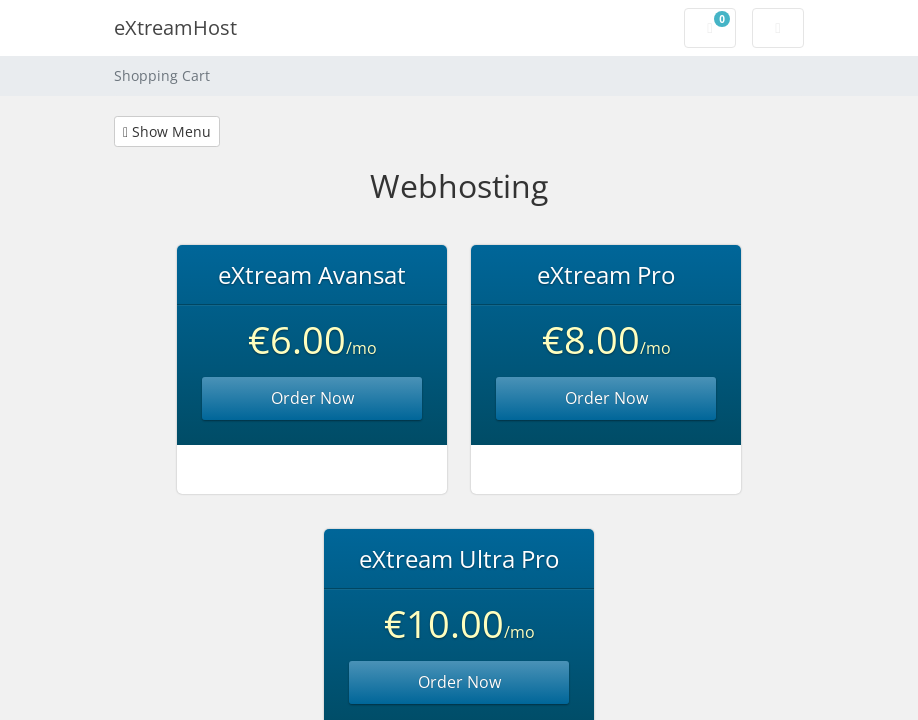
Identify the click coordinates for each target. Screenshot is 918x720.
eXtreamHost (175, 27)
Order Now (312, 398)
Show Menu (167, 131)
